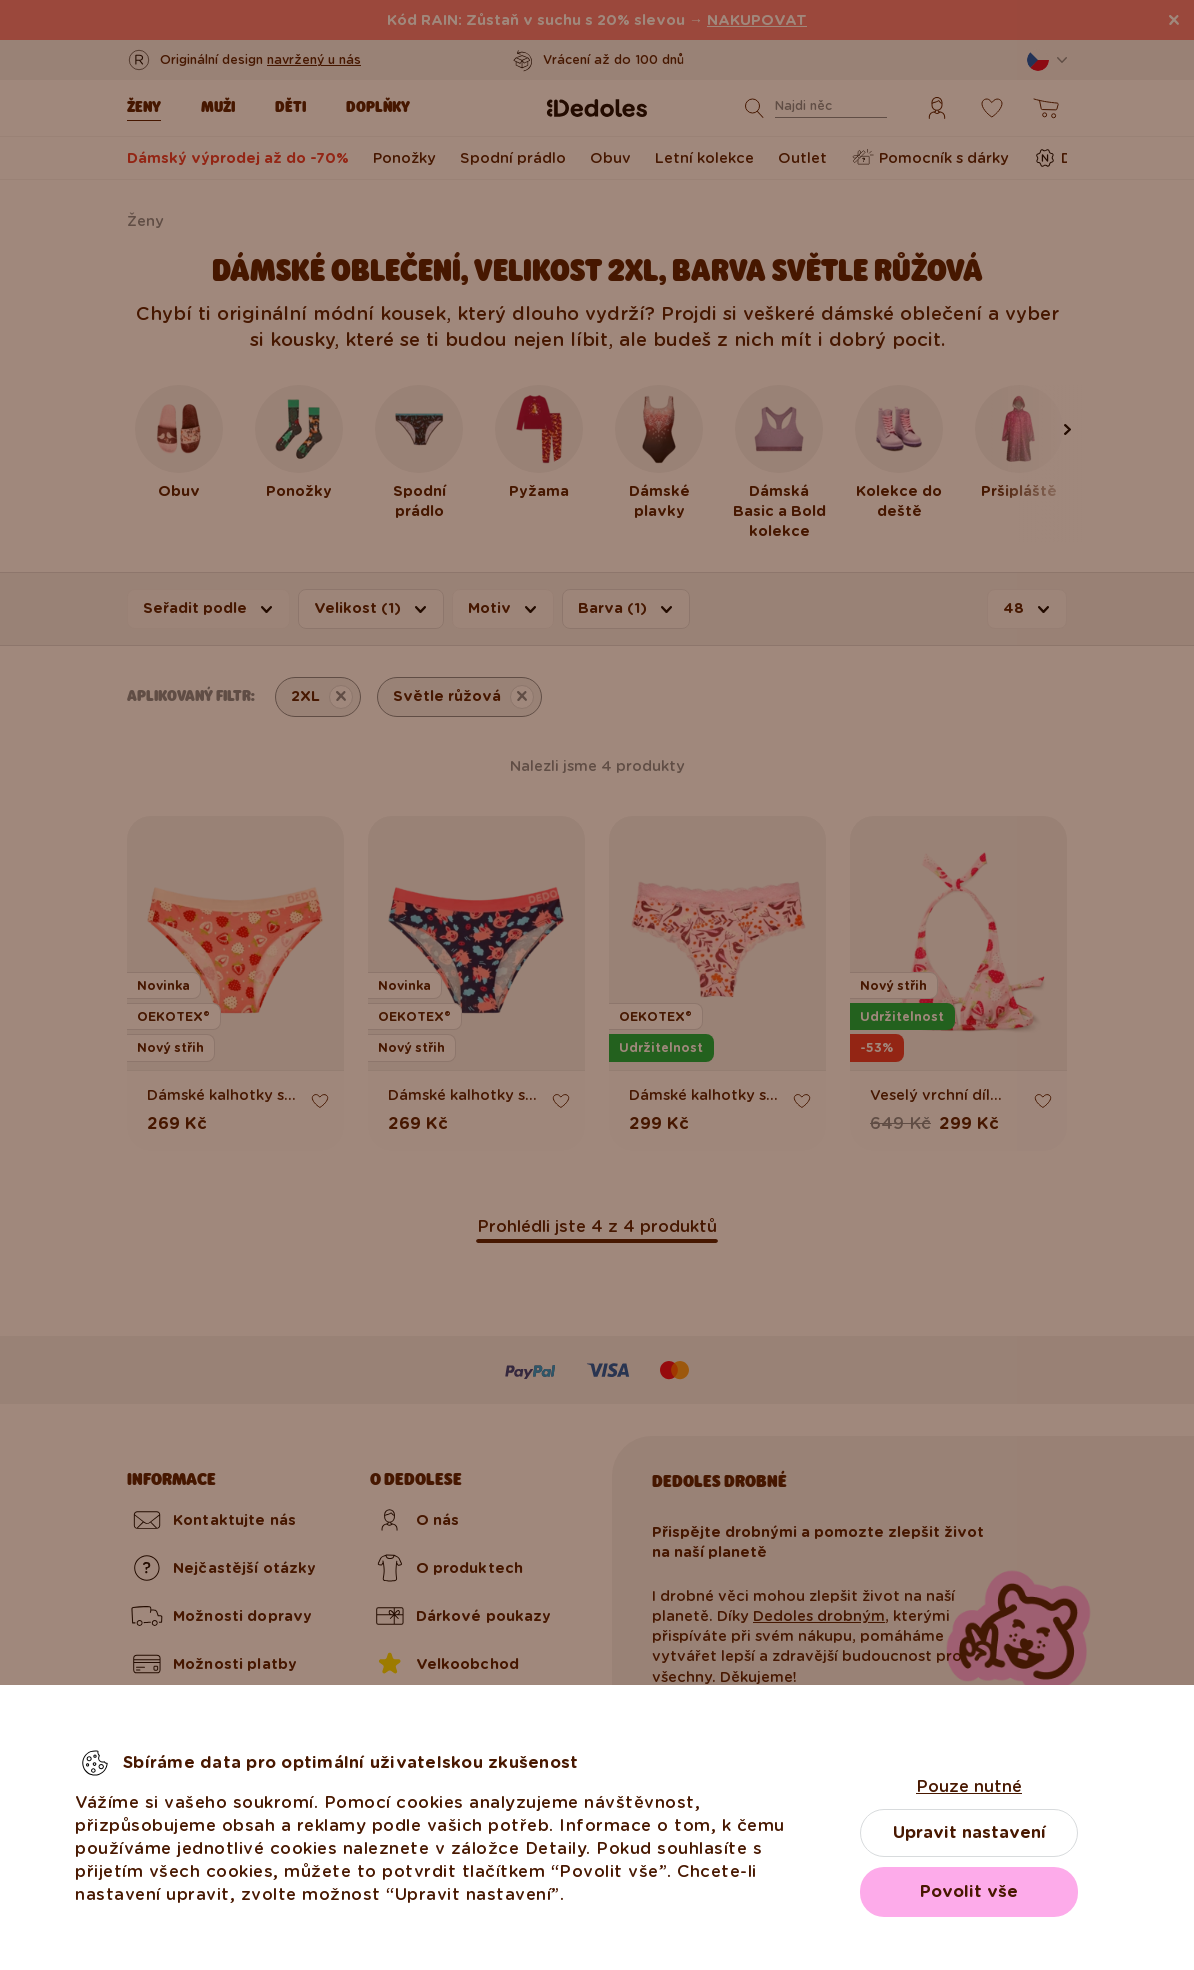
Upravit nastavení (969, 1832)
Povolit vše (969, 1891)
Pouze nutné (969, 1786)
